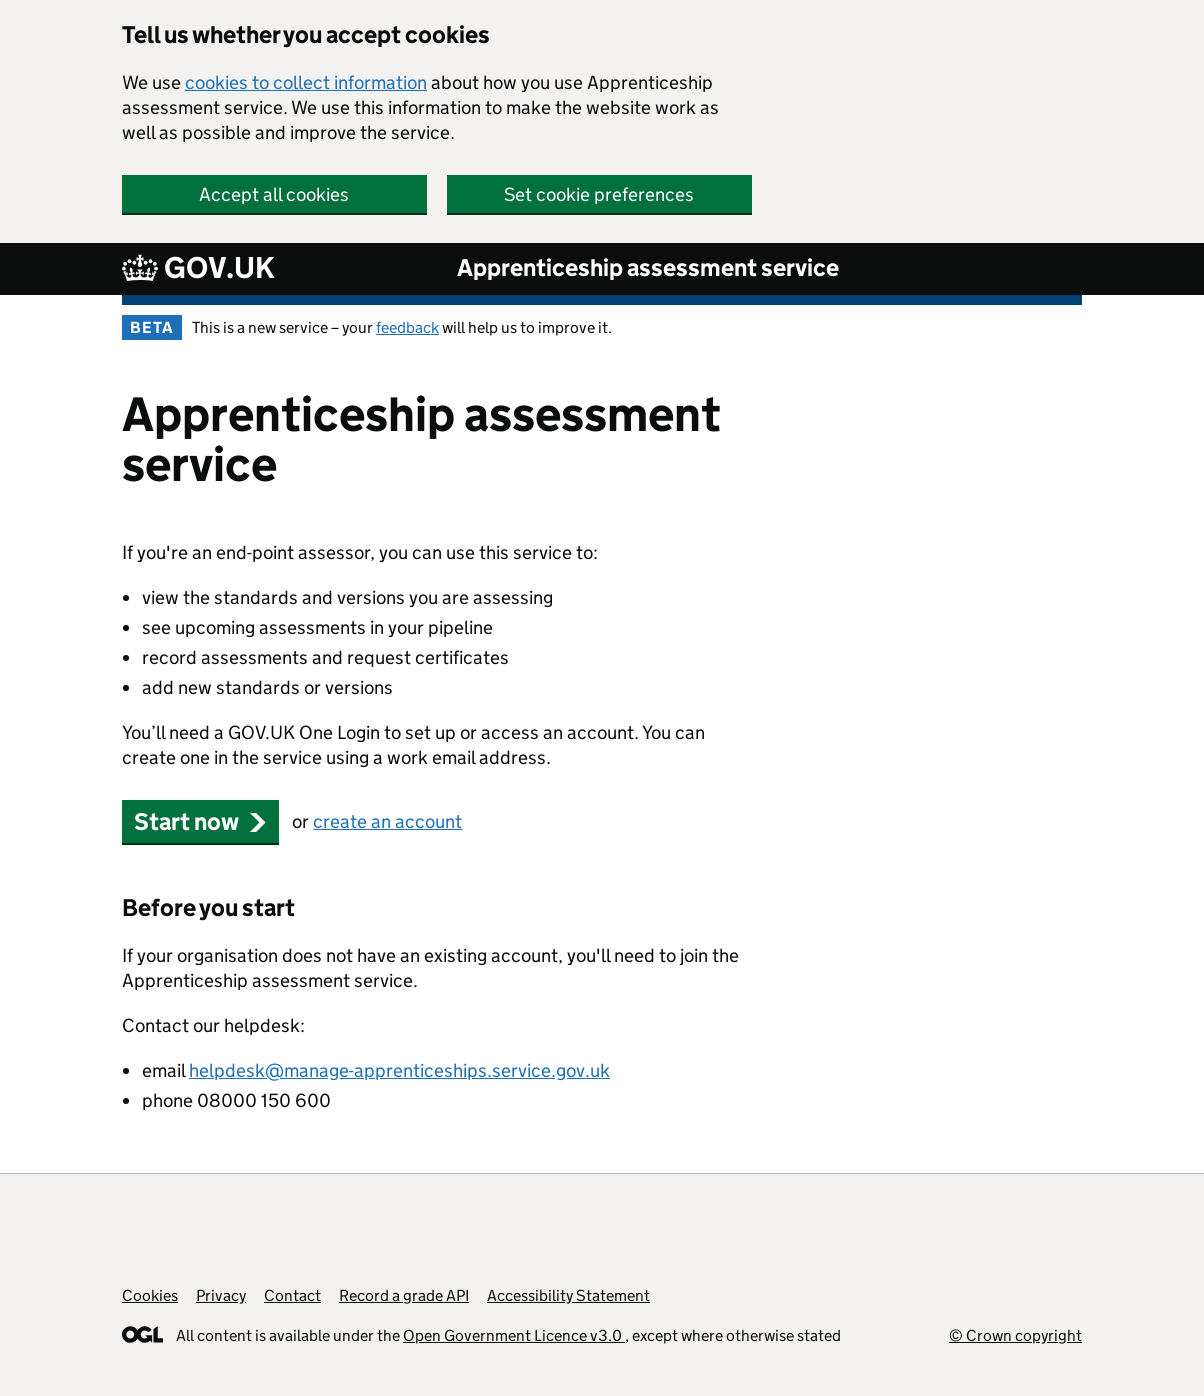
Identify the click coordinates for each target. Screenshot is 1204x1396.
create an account (387, 821)
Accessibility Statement (568, 1295)
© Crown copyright (1015, 1335)
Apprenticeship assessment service (648, 267)
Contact (292, 1295)
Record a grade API (404, 1295)
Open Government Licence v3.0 (514, 1335)
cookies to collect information (306, 82)
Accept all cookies (274, 194)
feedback (407, 327)
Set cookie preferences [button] (599, 194)
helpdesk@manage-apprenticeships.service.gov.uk (399, 1070)
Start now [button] (200, 821)
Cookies (150, 1295)
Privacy (221, 1295)
